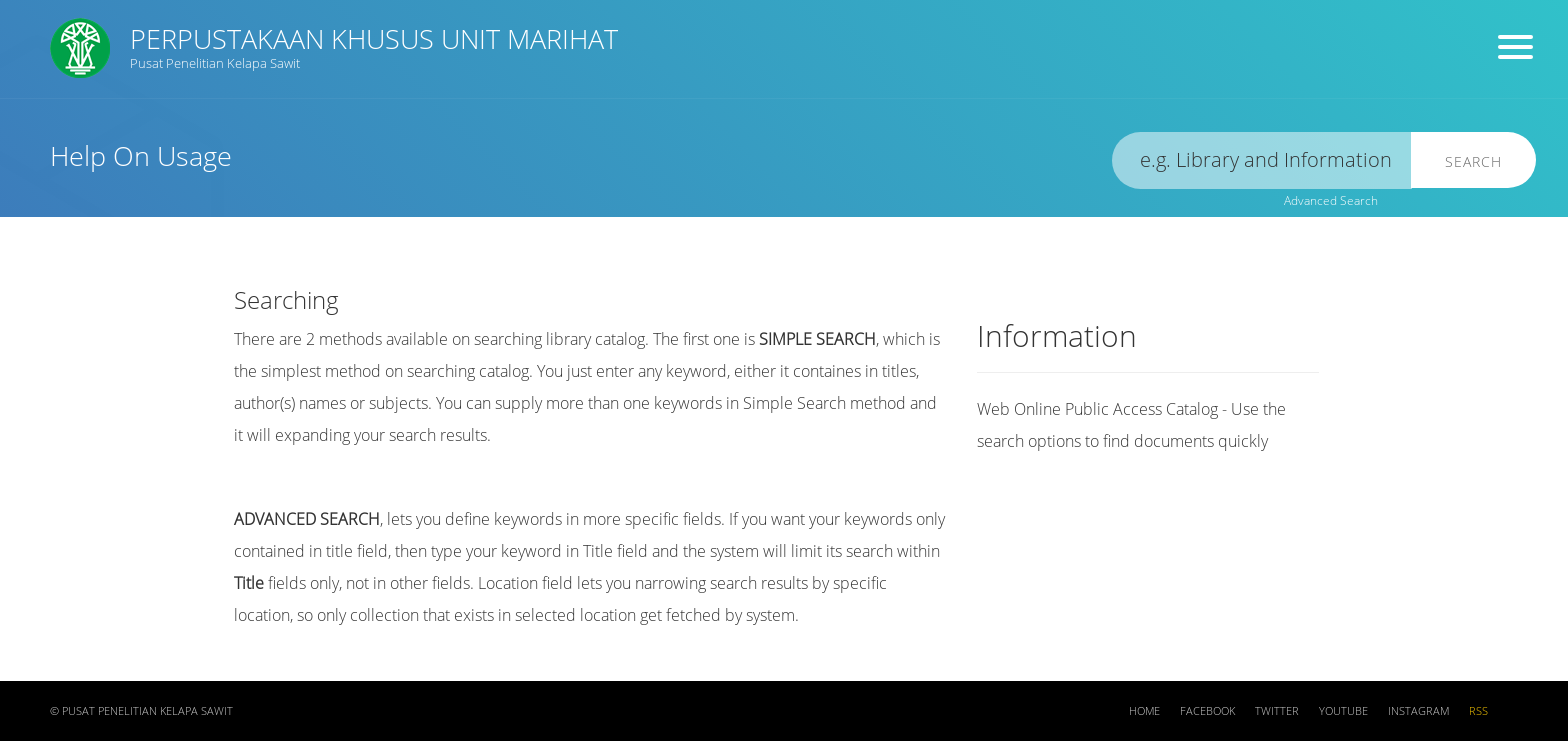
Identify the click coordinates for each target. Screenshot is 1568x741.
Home (1144, 711)
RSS (1478, 711)
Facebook (1207, 711)
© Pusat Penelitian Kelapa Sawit (141, 711)
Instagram (1418, 711)
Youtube (1343, 711)
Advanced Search (1331, 200)
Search (1473, 161)
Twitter (1277, 711)
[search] (1262, 160)
